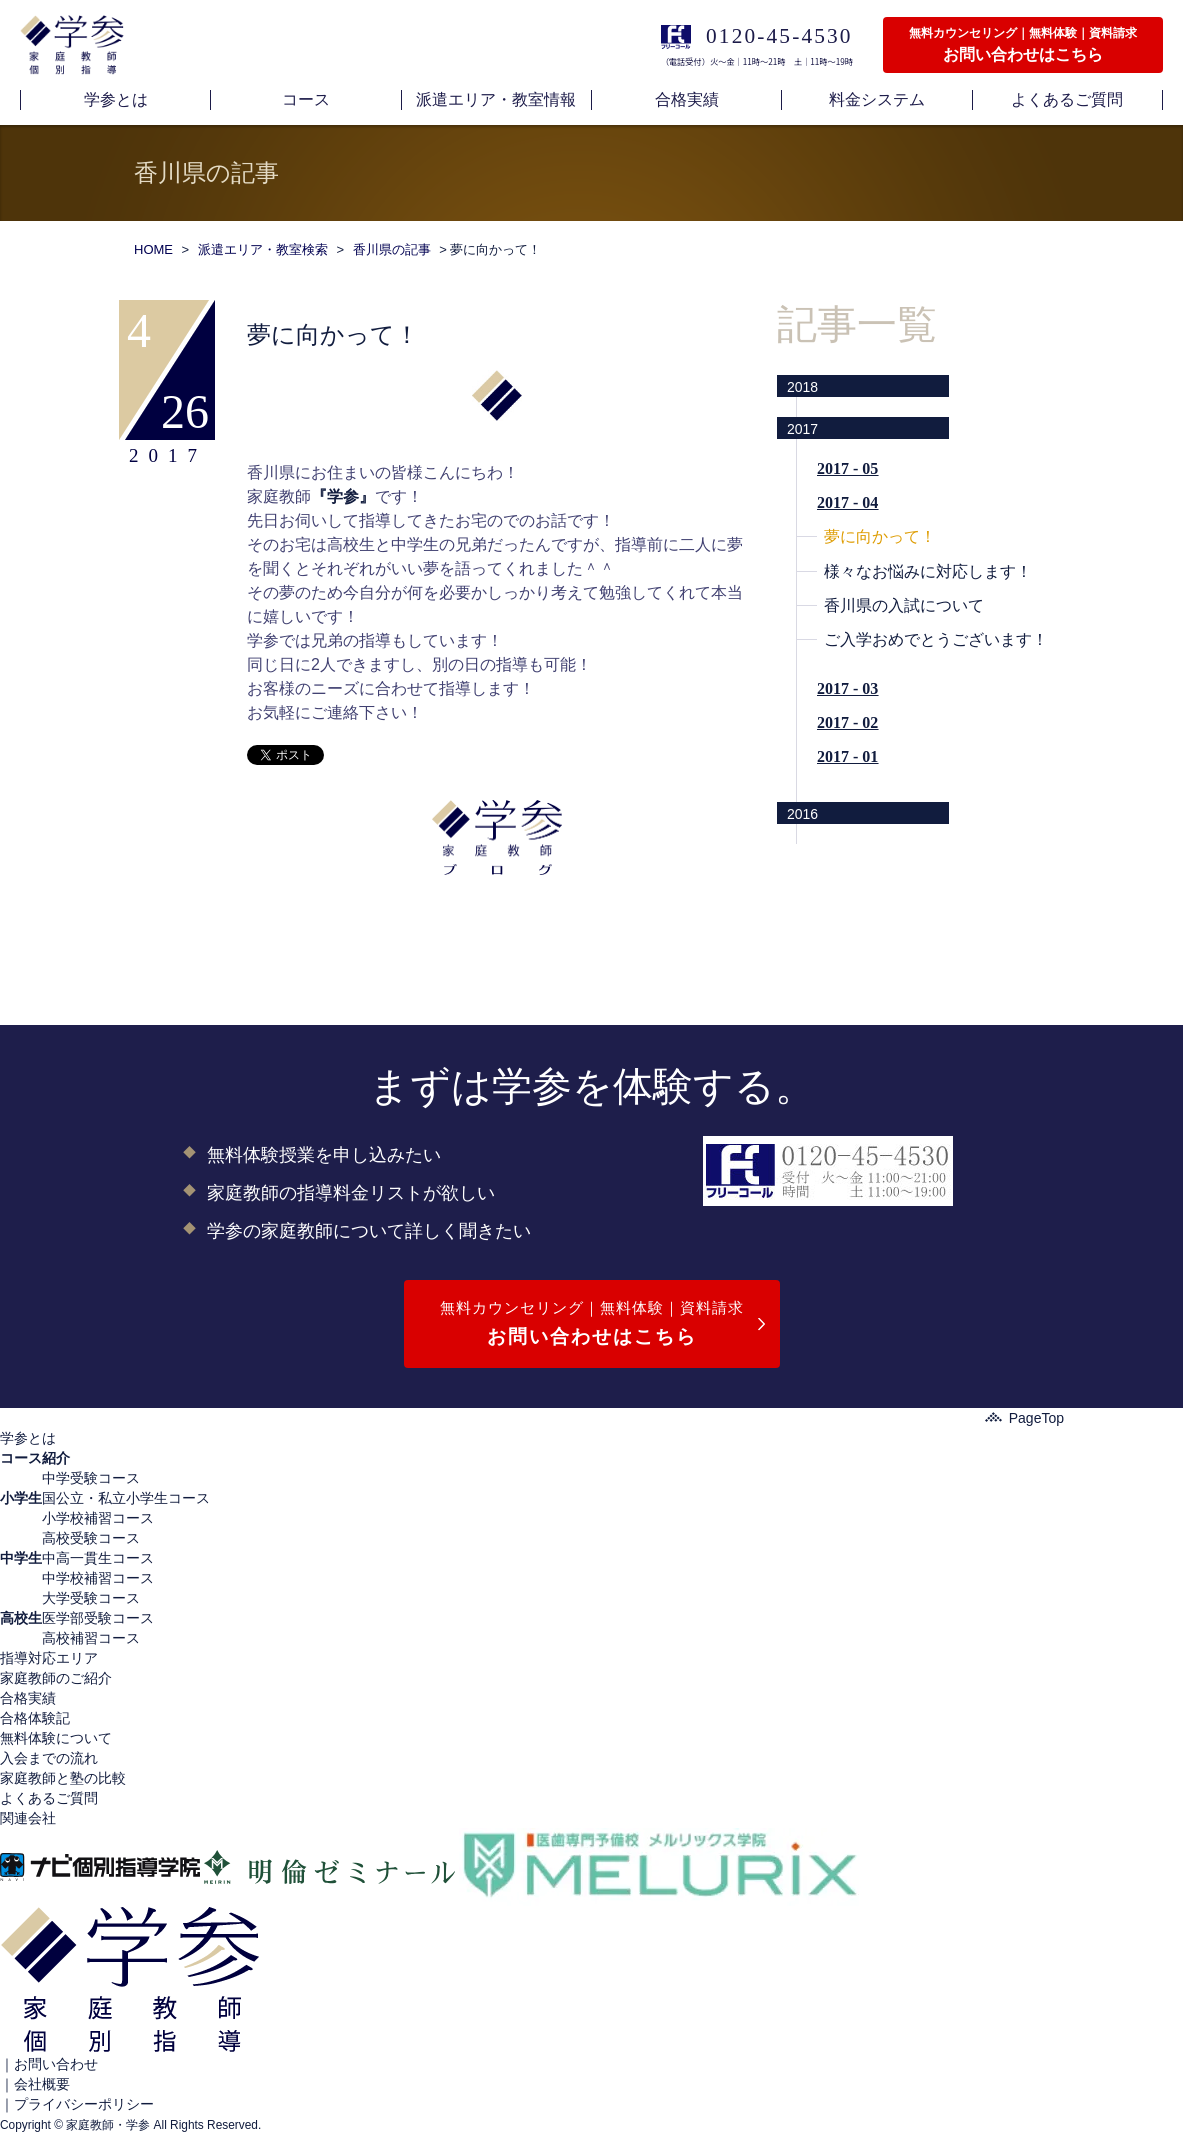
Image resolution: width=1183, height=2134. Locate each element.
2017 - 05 (847, 468)
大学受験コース (91, 1598)
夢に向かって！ (880, 536)
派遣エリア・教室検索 (263, 249)
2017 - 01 (847, 756)
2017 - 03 (847, 688)
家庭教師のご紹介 (56, 1678)
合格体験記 (35, 1718)
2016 (802, 814)
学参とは (28, 1438)
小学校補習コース (98, 1518)
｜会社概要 (35, 2084)
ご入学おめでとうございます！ (936, 639)
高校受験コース (91, 1538)
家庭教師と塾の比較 (63, 1778)
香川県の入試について (904, 605)
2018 (802, 387)
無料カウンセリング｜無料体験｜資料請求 (592, 1325)
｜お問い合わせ (49, 2064)
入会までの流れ (49, 1758)
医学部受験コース (98, 1618)
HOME (153, 249)
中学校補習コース (98, 1578)
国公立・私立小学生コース (126, 1498)
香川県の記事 (392, 249)
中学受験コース (91, 1478)
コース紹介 (35, 1458)
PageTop (1024, 1418)
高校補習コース (91, 1638)
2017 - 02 (847, 722)
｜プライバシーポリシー (77, 2104)
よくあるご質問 (49, 1798)
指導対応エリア (49, 1658)
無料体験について (56, 1738)
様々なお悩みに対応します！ (928, 571)
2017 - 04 (847, 502)
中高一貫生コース (98, 1558)
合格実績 (28, 1698)
